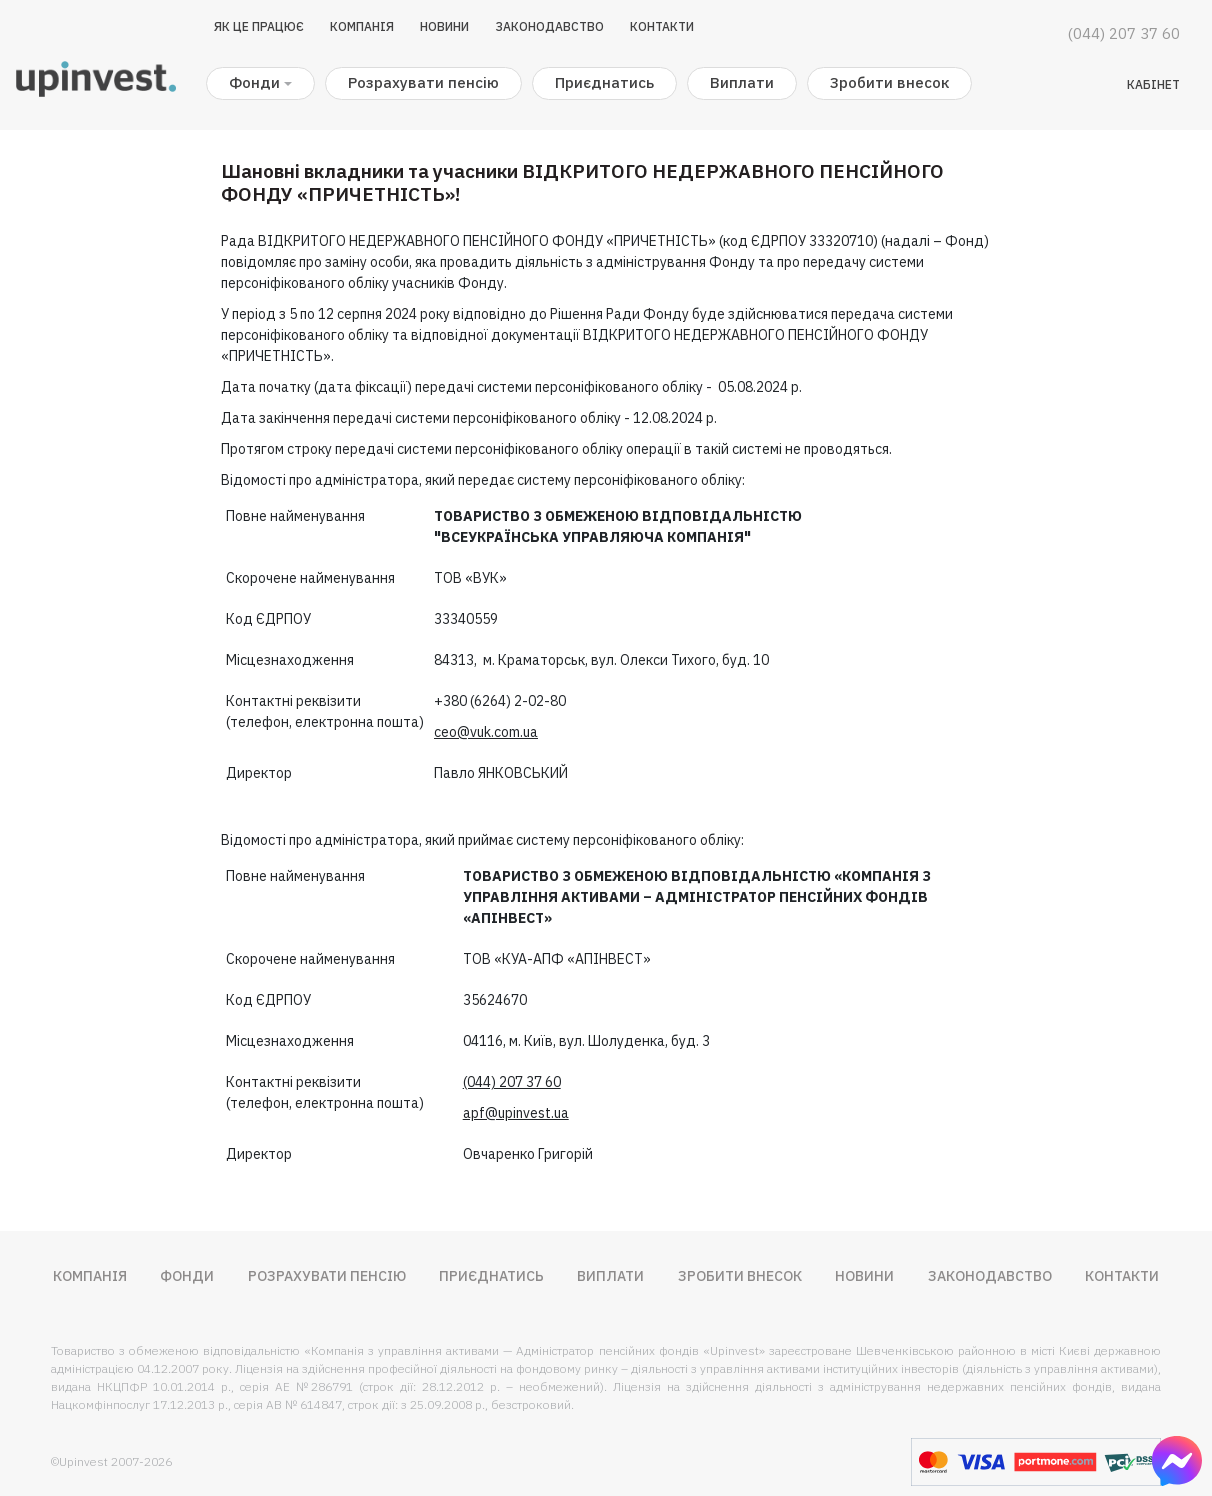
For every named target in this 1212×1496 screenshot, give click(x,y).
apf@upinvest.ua (516, 1113)
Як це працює (259, 26)
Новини (444, 26)
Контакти (662, 26)
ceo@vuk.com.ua (486, 732)
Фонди (187, 1276)
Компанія (362, 26)
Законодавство (549, 26)
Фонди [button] (254, 82)
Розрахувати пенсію (423, 82)
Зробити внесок (889, 82)
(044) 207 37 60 (1124, 33)
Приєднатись (604, 82)
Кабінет (1153, 84)
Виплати (742, 82)
